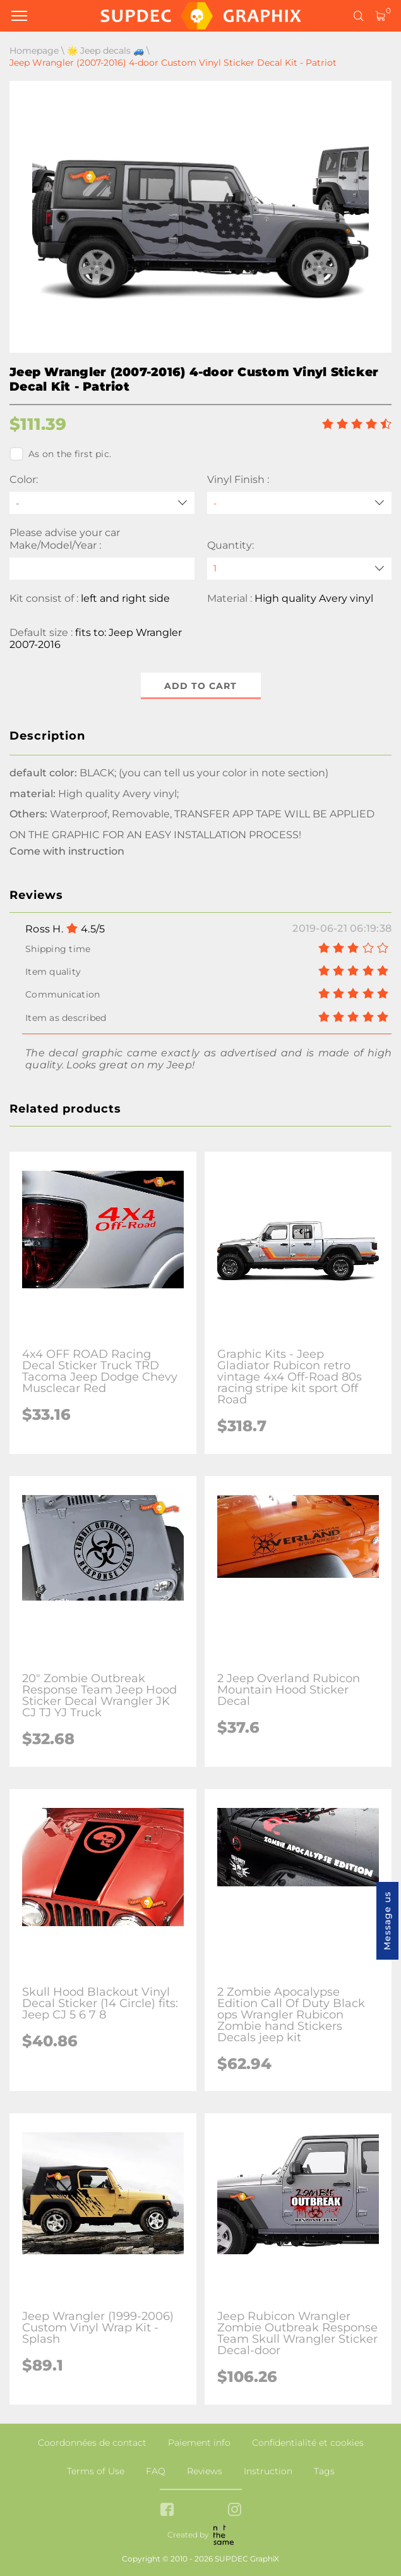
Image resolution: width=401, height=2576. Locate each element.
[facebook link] (167, 2510)
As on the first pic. (60, 454)
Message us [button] (387, 1920)
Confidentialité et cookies (308, 2442)
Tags (324, 2471)
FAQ (155, 2471)
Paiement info (199, 2442)
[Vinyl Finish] (299, 503)
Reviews (204, 2471)
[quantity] (299, 569)
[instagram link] (234, 2510)
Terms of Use (95, 2471)
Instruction (268, 2471)
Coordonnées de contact (92, 2442)
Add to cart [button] (200, 686)
